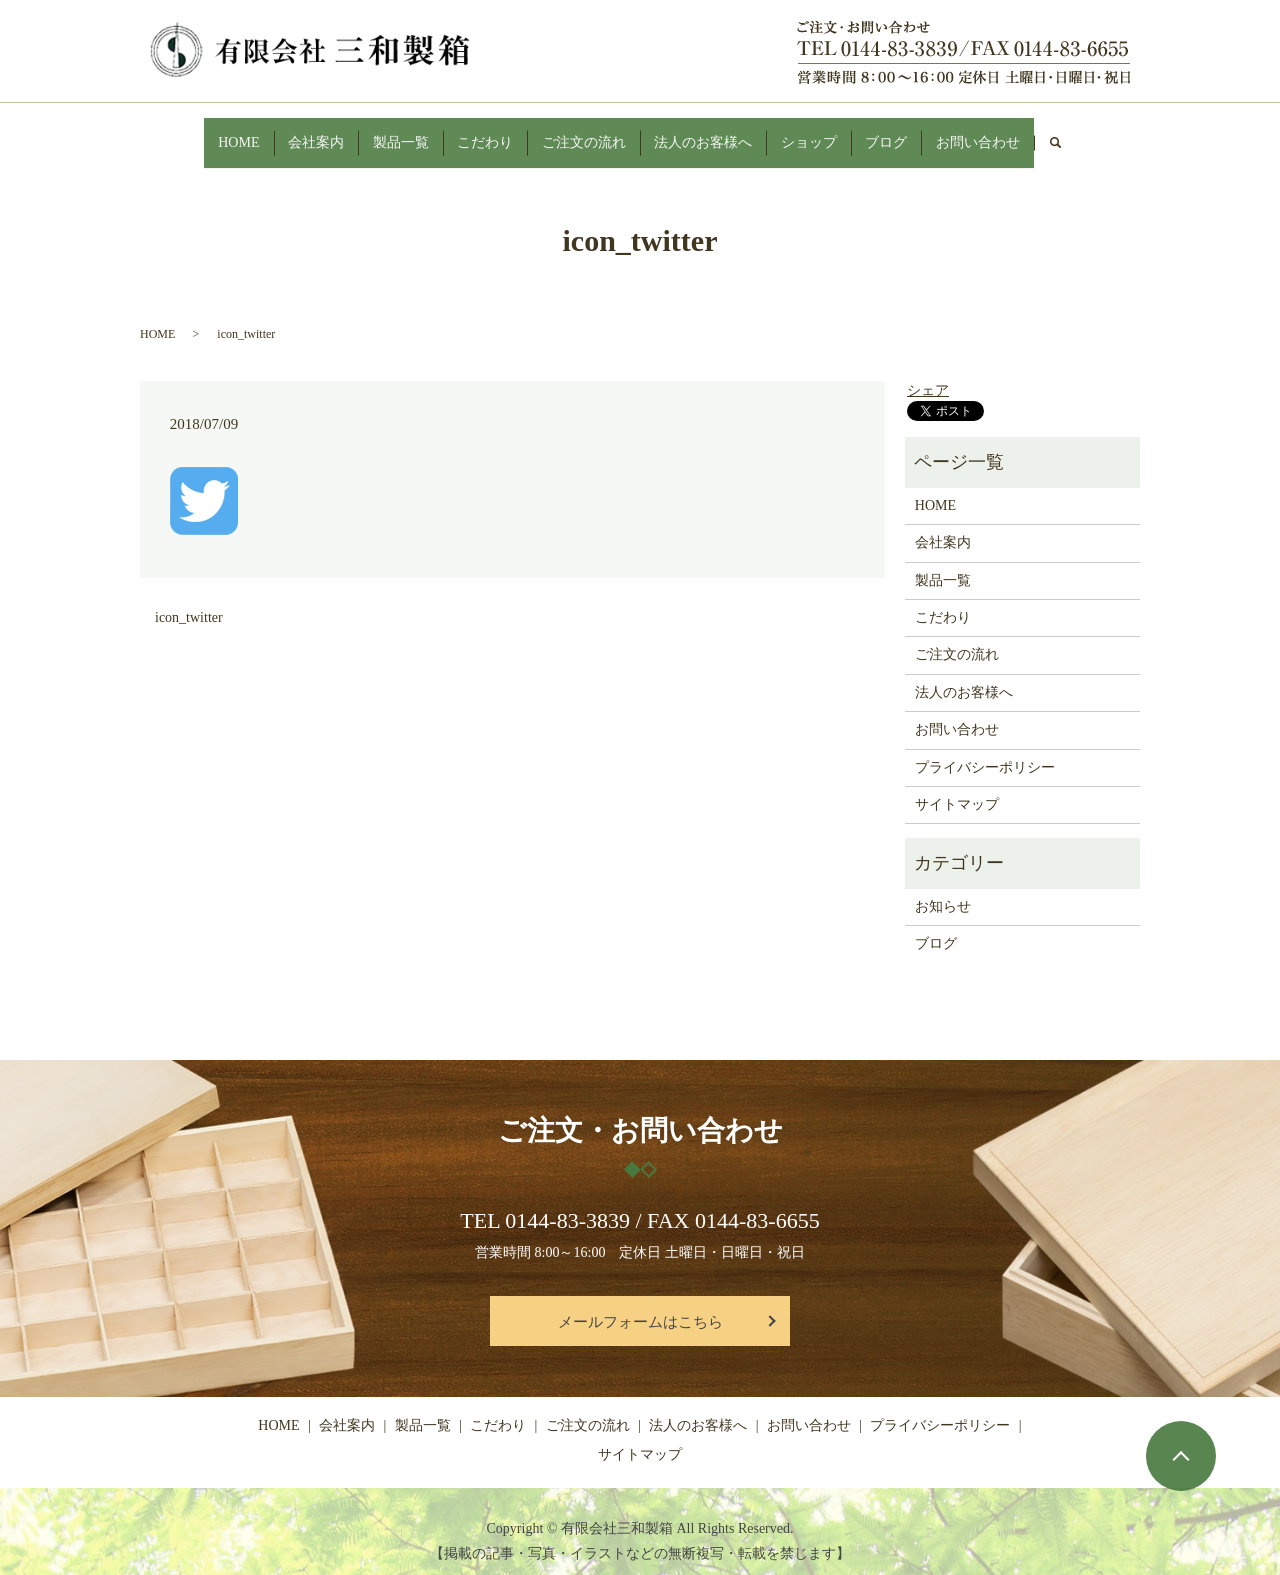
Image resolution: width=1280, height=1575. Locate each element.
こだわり (473, 132)
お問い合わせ (1033, 132)
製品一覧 (375, 132)
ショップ (837, 132)
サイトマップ (957, 785)
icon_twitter (189, 598)
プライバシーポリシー (985, 747)
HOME (185, 132)
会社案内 (277, 132)
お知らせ (943, 886)
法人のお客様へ (718, 132)
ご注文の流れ (585, 132)
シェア (928, 371)
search (1127, 133)
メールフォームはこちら (640, 1302)
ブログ (928, 132)
